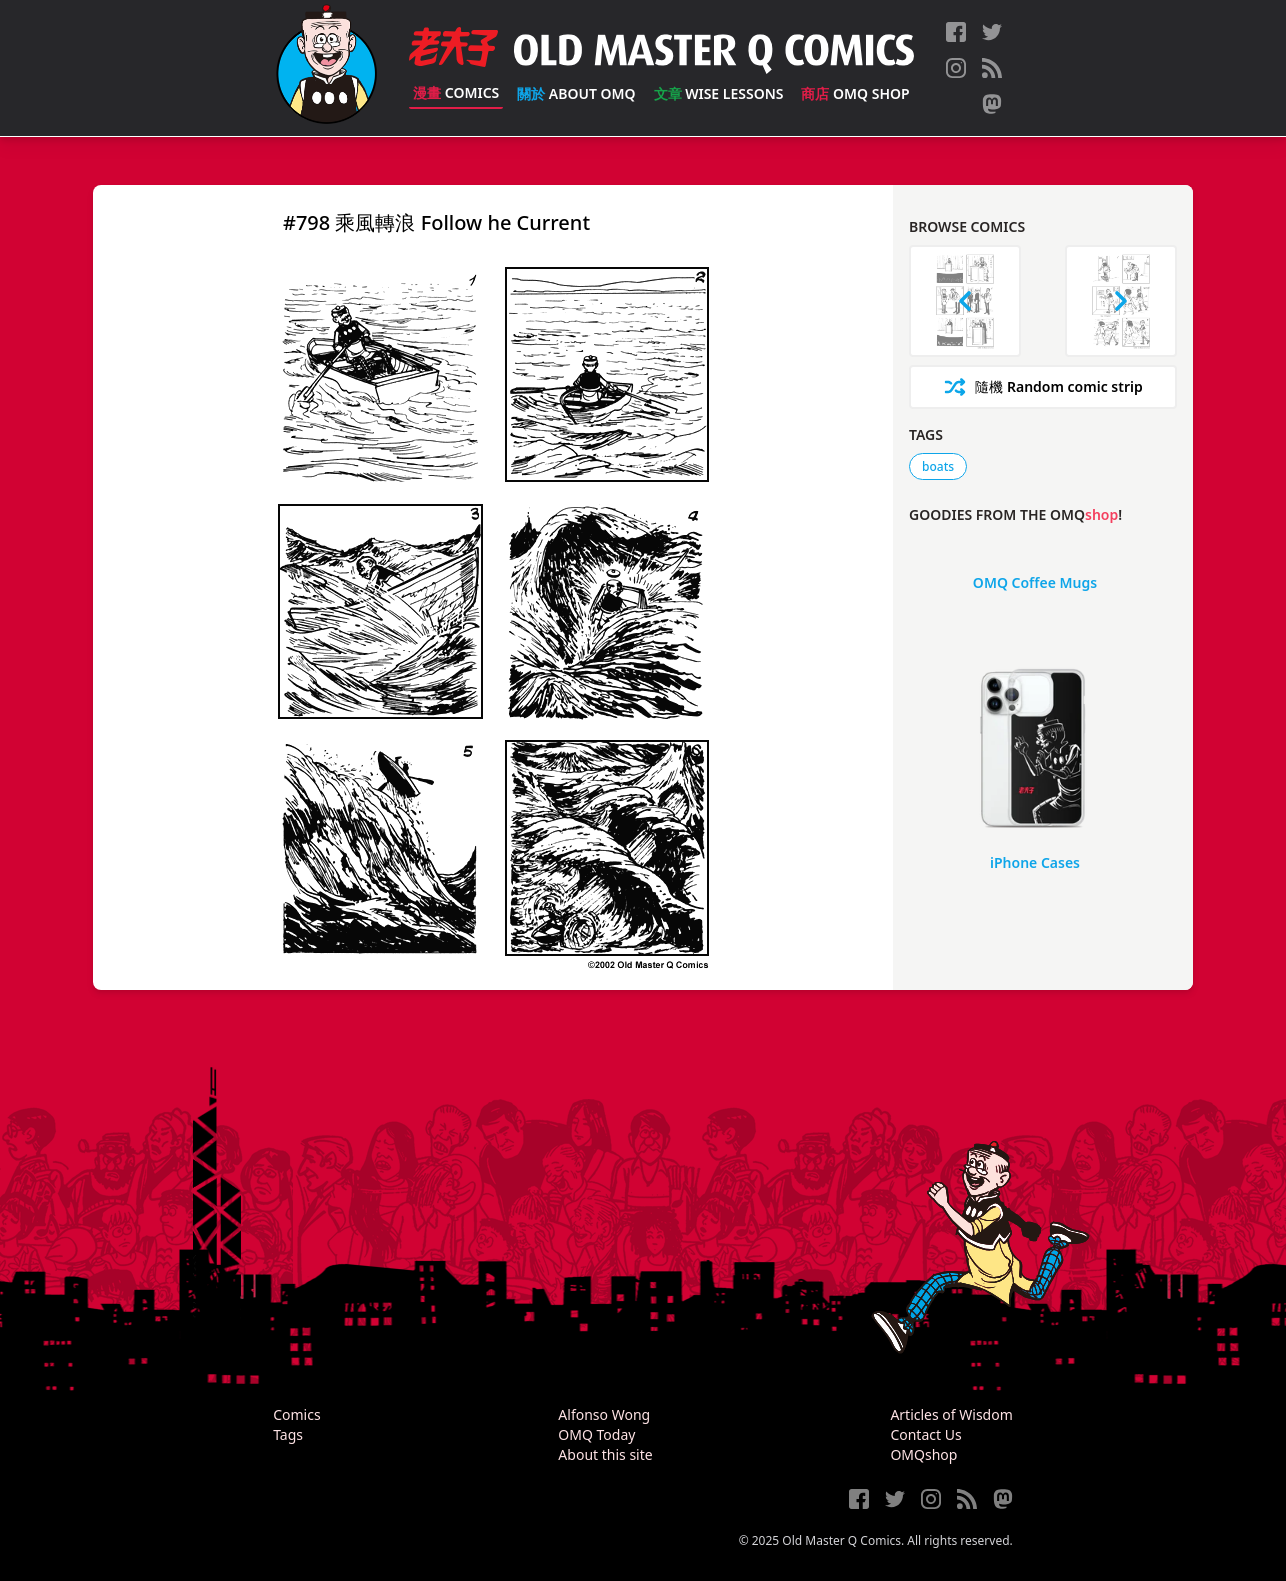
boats (938, 466)
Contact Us (925, 1434)
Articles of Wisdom (951, 1414)
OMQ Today (596, 1434)
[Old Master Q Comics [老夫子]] (326, 68)
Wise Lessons (719, 93)
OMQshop (923, 1454)
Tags (288, 1434)
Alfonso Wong (604, 1414)
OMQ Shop (855, 93)
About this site (605, 1454)
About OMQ (576, 93)
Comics (456, 92)
